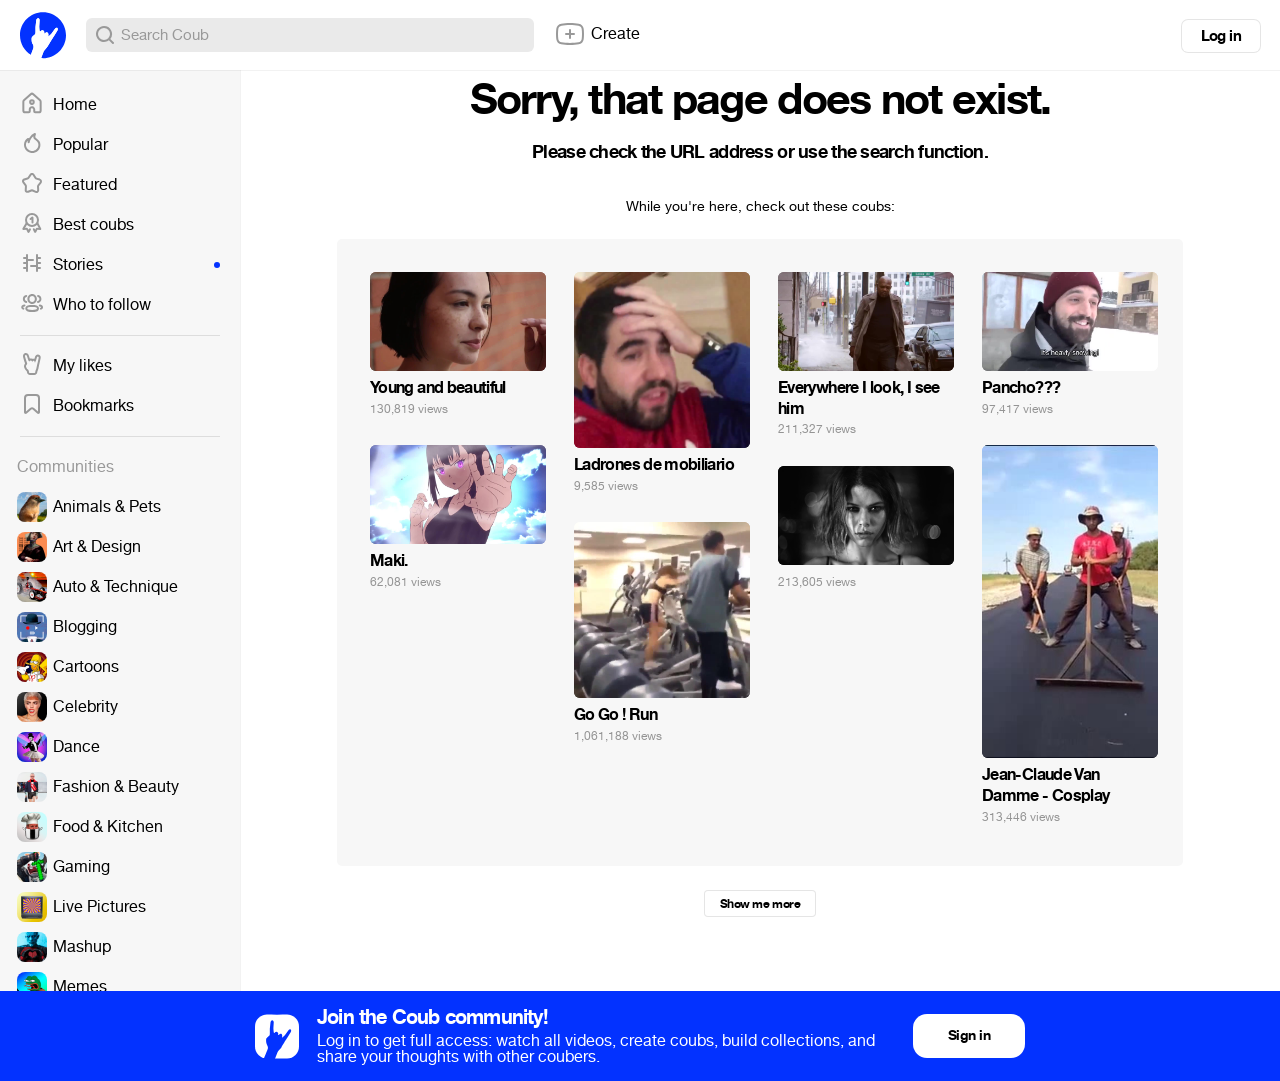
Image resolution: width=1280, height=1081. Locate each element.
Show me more (760, 904)
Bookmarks (77, 406)
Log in (1221, 36)
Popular (64, 145)
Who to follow (85, 305)
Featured (68, 185)
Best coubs (77, 225)
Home (58, 105)
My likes (66, 366)
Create (597, 34)
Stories (120, 265)
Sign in (969, 1035)
